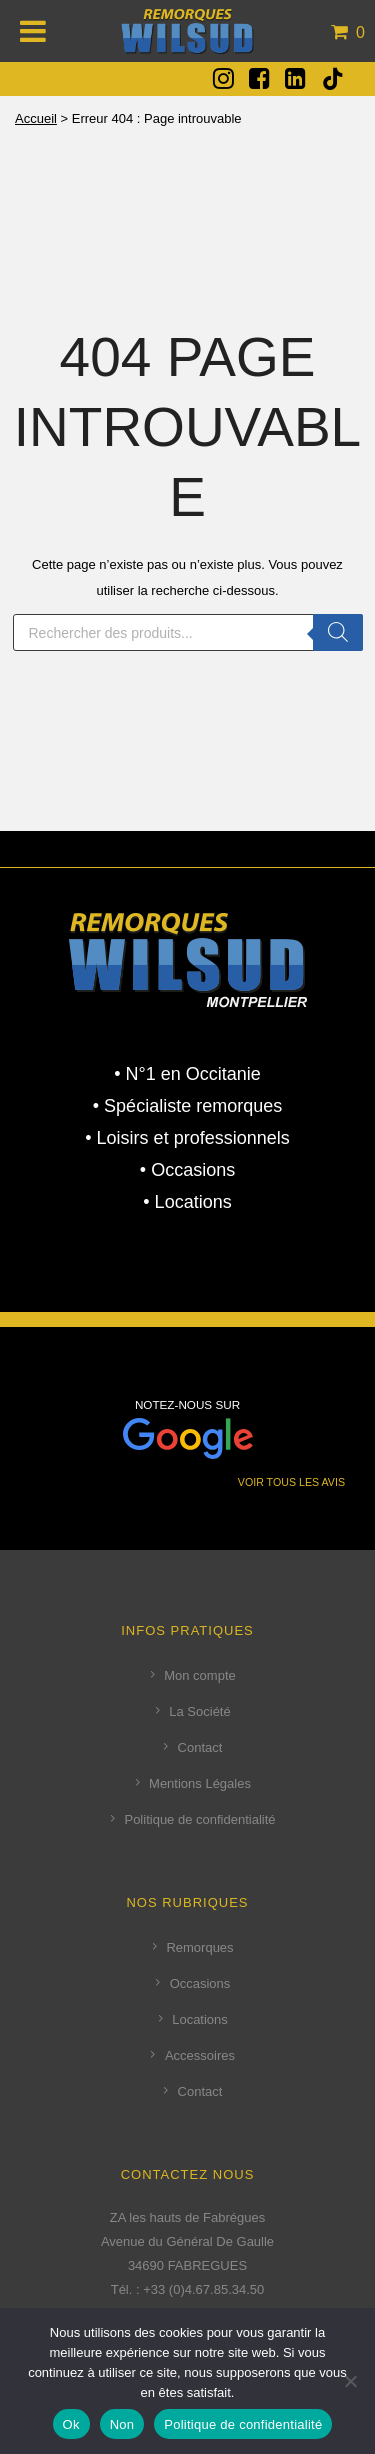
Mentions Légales (200, 1783)
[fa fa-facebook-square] (259, 78)
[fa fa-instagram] (223, 78)
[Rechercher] (338, 632)
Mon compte (200, 1675)
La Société (199, 1711)
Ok (71, 2424)
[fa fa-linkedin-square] (295, 78)
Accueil (36, 118)
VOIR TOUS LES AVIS (291, 1482)
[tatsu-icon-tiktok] (333, 79)
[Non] (350, 2381)
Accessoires (200, 2055)
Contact (200, 1747)
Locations (200, 2019)
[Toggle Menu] (33, 31)
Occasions (200, 1983)
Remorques (199, 1947)
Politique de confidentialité (199, 1819)
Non (122, 2424)
